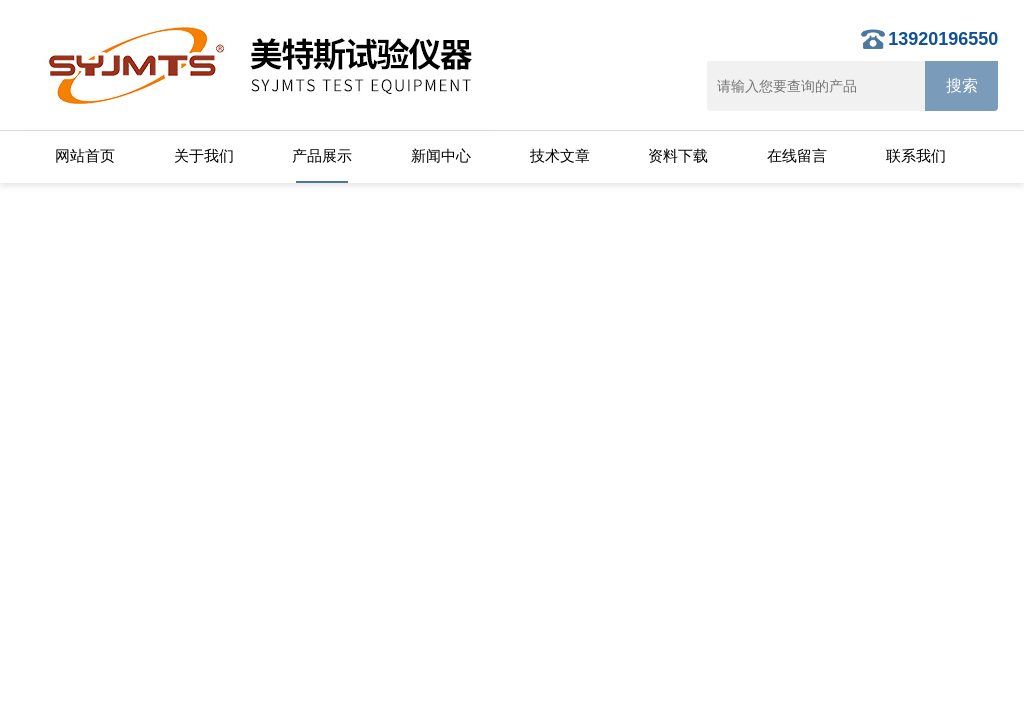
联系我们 (916, 155)
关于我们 (204, 155)
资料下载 (678, 155)
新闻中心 (441, 155)
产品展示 (322, 155)
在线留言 (797, 155)
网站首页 (85, 155)
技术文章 (560, 155)
